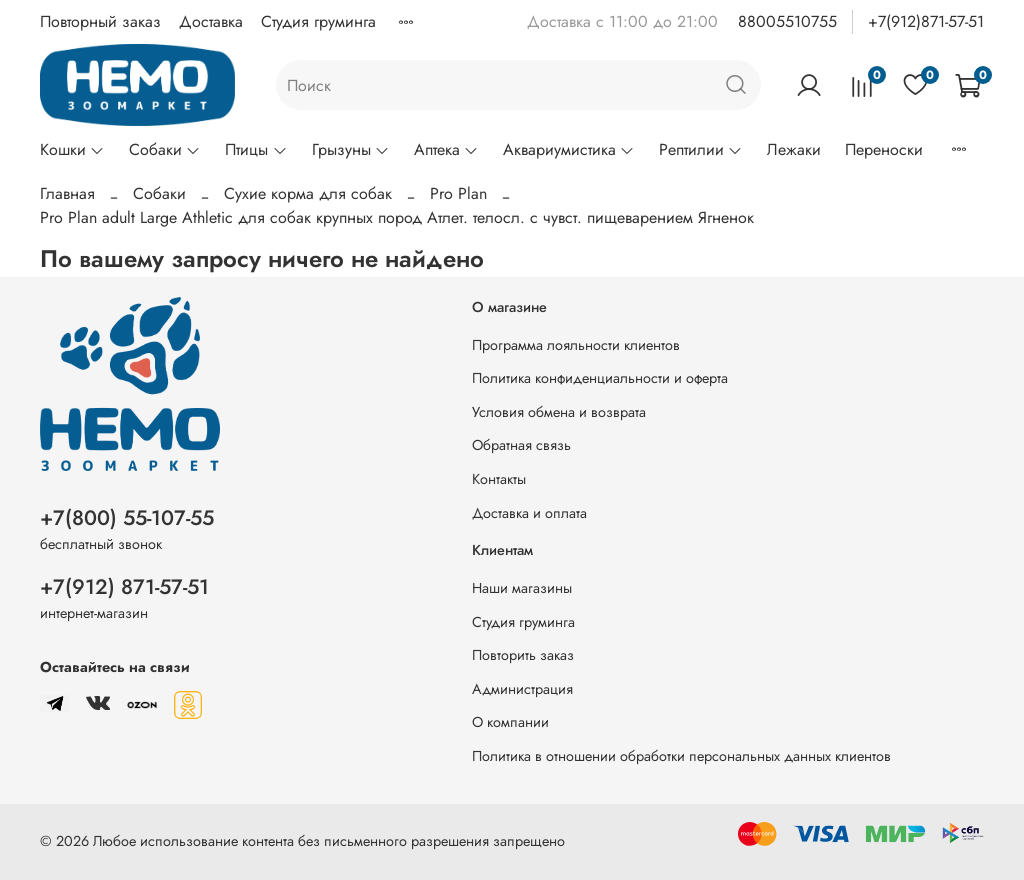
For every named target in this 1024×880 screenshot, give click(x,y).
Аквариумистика (569, 149)
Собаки (165, 149)
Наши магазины (522, 588)
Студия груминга (318, 21)
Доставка (211, 21)
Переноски (884, 149)
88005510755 (787, 21)
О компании (510, 722)
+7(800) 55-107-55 (127, 518)
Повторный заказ (100, 21)
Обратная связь (521, 445)
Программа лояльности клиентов (576, 345)
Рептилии (701, 149)
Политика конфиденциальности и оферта (600, 378)
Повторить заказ (523, 655)
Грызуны (351, 149)
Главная (67, 193)
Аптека (446, 149)
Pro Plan (458, 193)
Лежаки (794, 149)
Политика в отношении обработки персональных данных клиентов (681, 756)
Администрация (522, 689)
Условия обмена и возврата (559, 412)
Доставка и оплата (529, 513)
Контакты (499, 479)
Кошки (72, 149)
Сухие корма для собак (308, 193)
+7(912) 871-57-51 (124, 587)
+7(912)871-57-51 (926, 21)
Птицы (256, 149)
